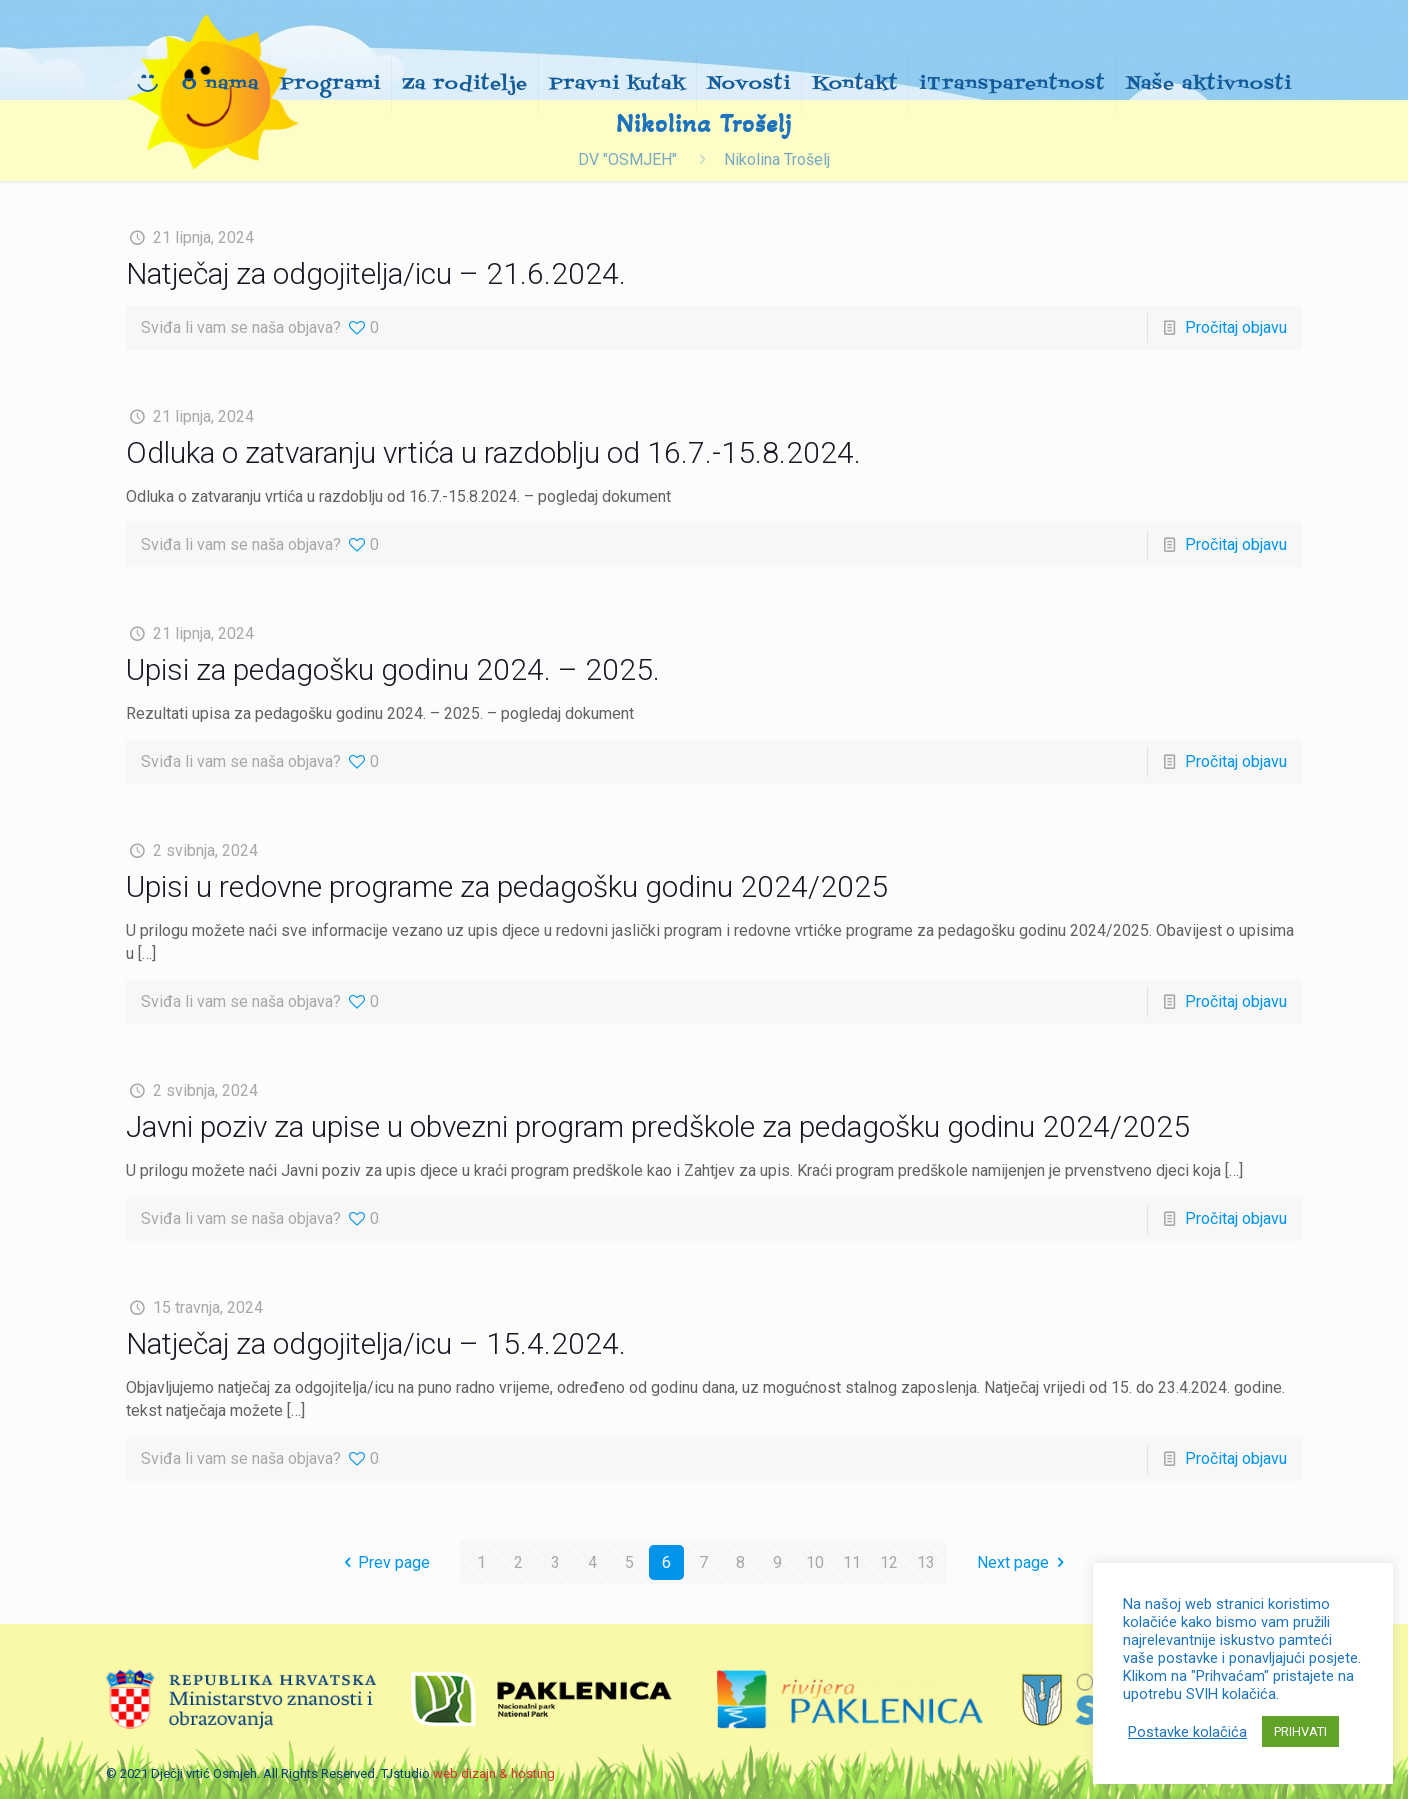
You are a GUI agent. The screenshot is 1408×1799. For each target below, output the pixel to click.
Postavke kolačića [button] (1187, 1732)
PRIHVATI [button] (1300, 1731)
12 (889, 1562)
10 (815, 1562)
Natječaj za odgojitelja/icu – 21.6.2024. (376, 273)
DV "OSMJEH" (627, 159)
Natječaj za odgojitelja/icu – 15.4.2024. (376, 1343)
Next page (1024, 1562)
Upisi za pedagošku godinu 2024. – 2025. (393, 669)
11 (852, 1562)
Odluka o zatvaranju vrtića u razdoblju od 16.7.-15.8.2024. (493, 452)
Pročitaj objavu (1236, 327)
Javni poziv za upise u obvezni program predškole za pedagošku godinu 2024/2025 (658, 1126)
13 (926, 1562)
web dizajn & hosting (494, 1773)
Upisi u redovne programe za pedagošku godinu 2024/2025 (507, 886)
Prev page (383, 1562)
